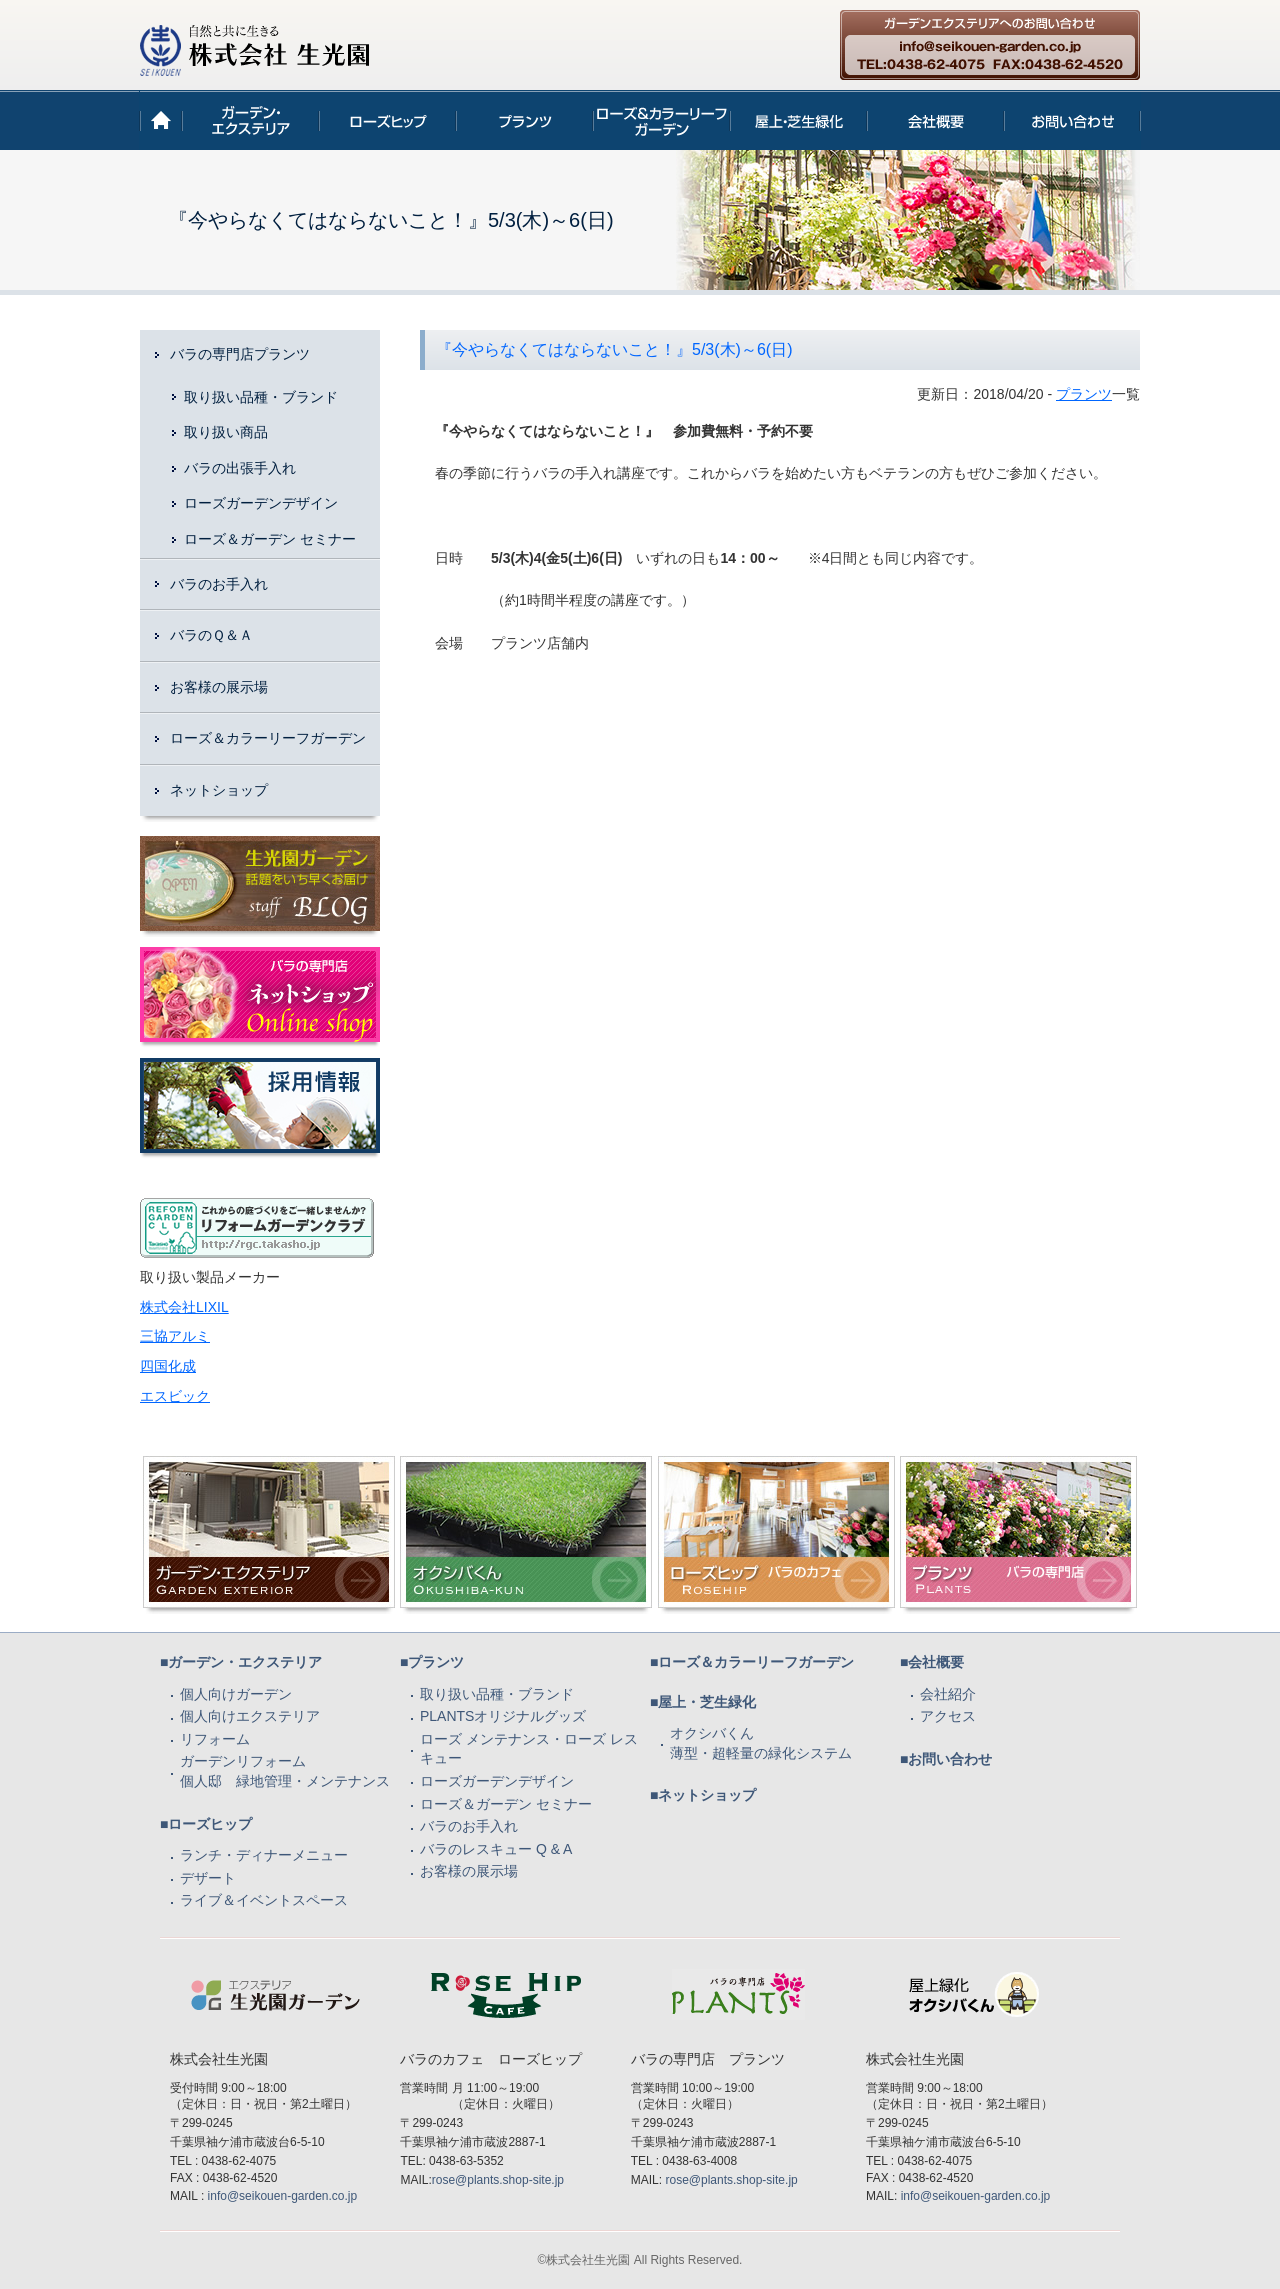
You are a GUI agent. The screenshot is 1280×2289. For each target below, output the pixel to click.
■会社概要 (932, 1662)
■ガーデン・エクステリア (241, 1662)
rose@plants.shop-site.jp (498, 2180)
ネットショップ (219, 790)
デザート (208, 1878)
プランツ (1084, 394)
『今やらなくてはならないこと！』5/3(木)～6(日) (614, 349)
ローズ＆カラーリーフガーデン (268, 738)
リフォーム (215, 1739)
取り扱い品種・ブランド (261, 397)
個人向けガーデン (236, 1694)
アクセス (948, 1716)
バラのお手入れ (219, 584)
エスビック (175, 1396)
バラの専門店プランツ (240, 354)
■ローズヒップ (206, 1824)
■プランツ (432, 1662)
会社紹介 (948, 1694)
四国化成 (168, 1366)
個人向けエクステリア (250, 1716)
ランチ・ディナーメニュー (264, 1855)
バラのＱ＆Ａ (211, 635)
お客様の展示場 (219, 687)
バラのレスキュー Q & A (496, 1849)
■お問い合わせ (946, 1759)
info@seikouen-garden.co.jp (283, 2196)
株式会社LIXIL (184, 1307)
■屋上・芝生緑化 (703, 1702)
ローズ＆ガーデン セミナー (270, 539)
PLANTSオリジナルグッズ (503, 1716)
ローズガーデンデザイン (261, 503)
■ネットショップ (703, 1795)
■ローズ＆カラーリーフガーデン (752, 1662)
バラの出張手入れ (240, 468)
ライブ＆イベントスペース (264, 1900)
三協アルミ (175, 1336)
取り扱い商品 (226, 432)
